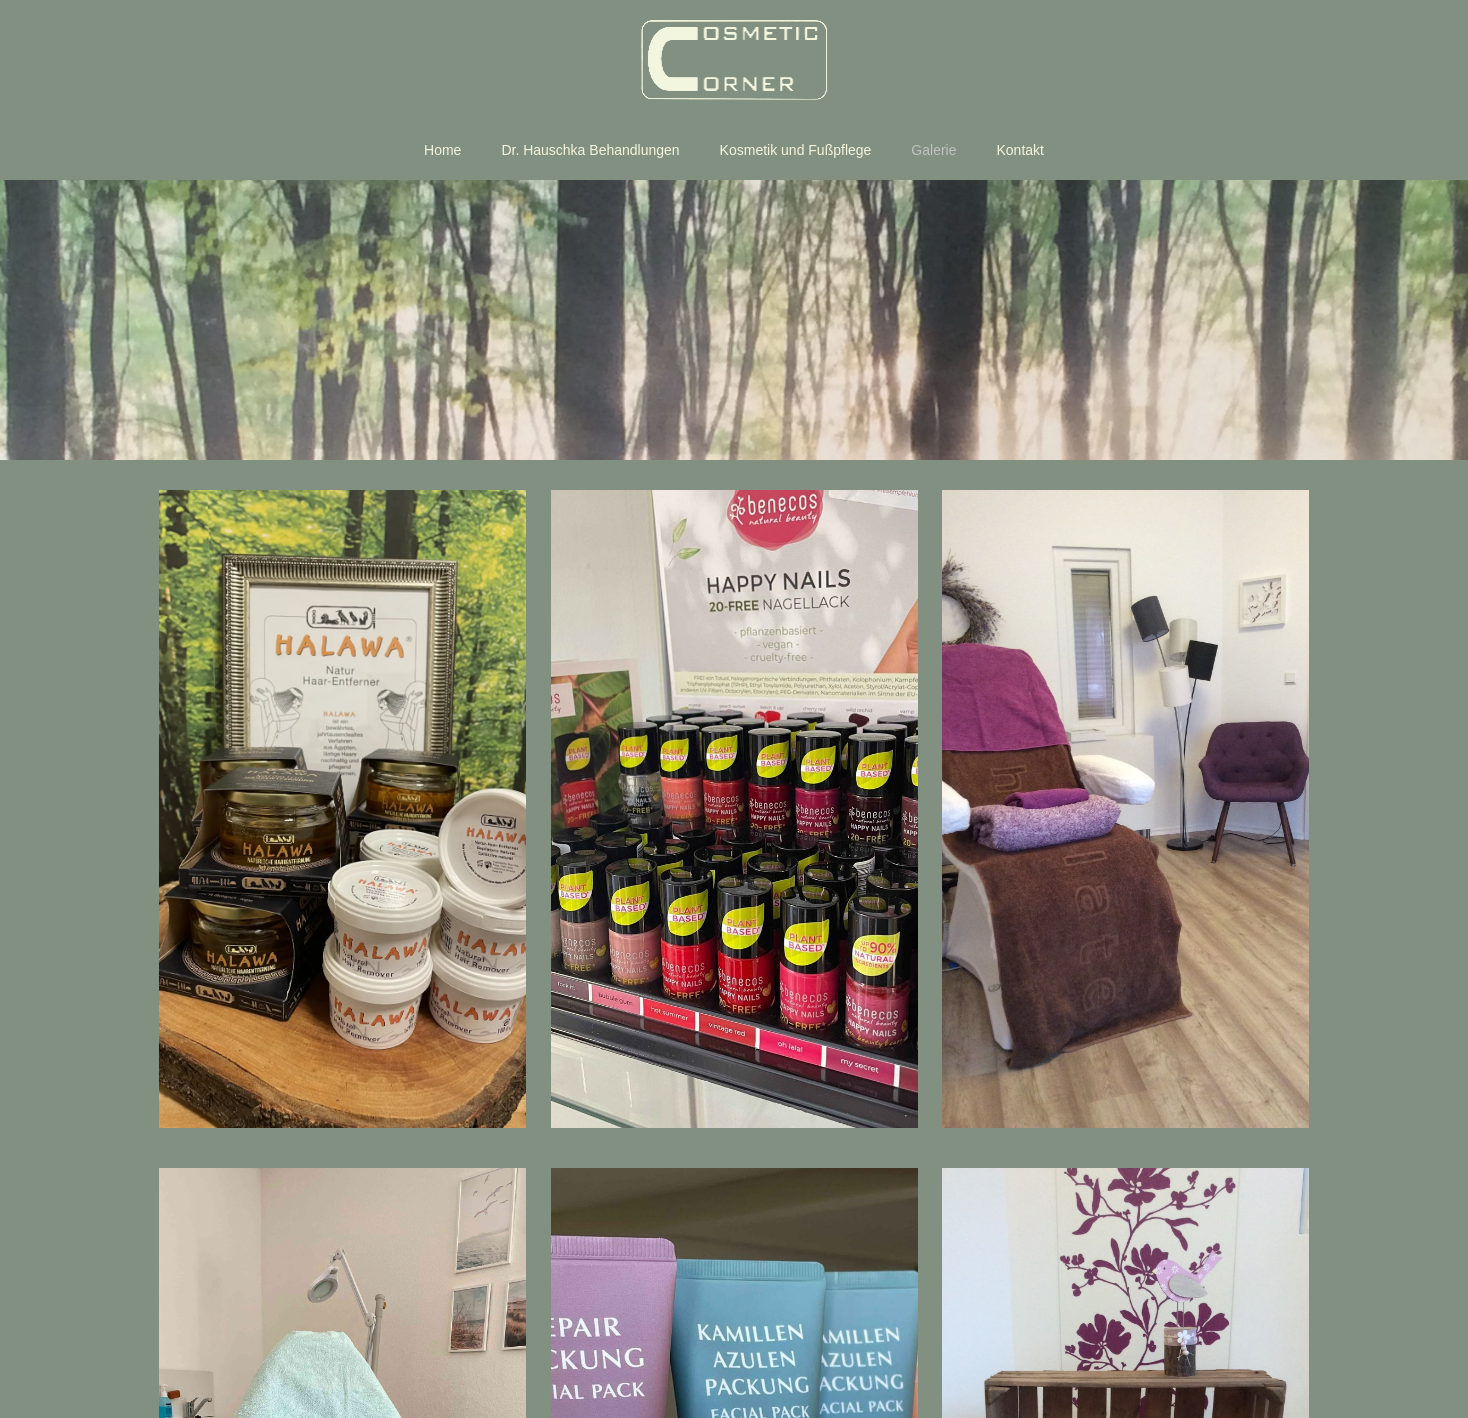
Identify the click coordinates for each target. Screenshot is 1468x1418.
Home (442, 150)
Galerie (933, 150)
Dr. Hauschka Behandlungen (590, 150)
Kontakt (1020, 150)
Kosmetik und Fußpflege (796, 150)
